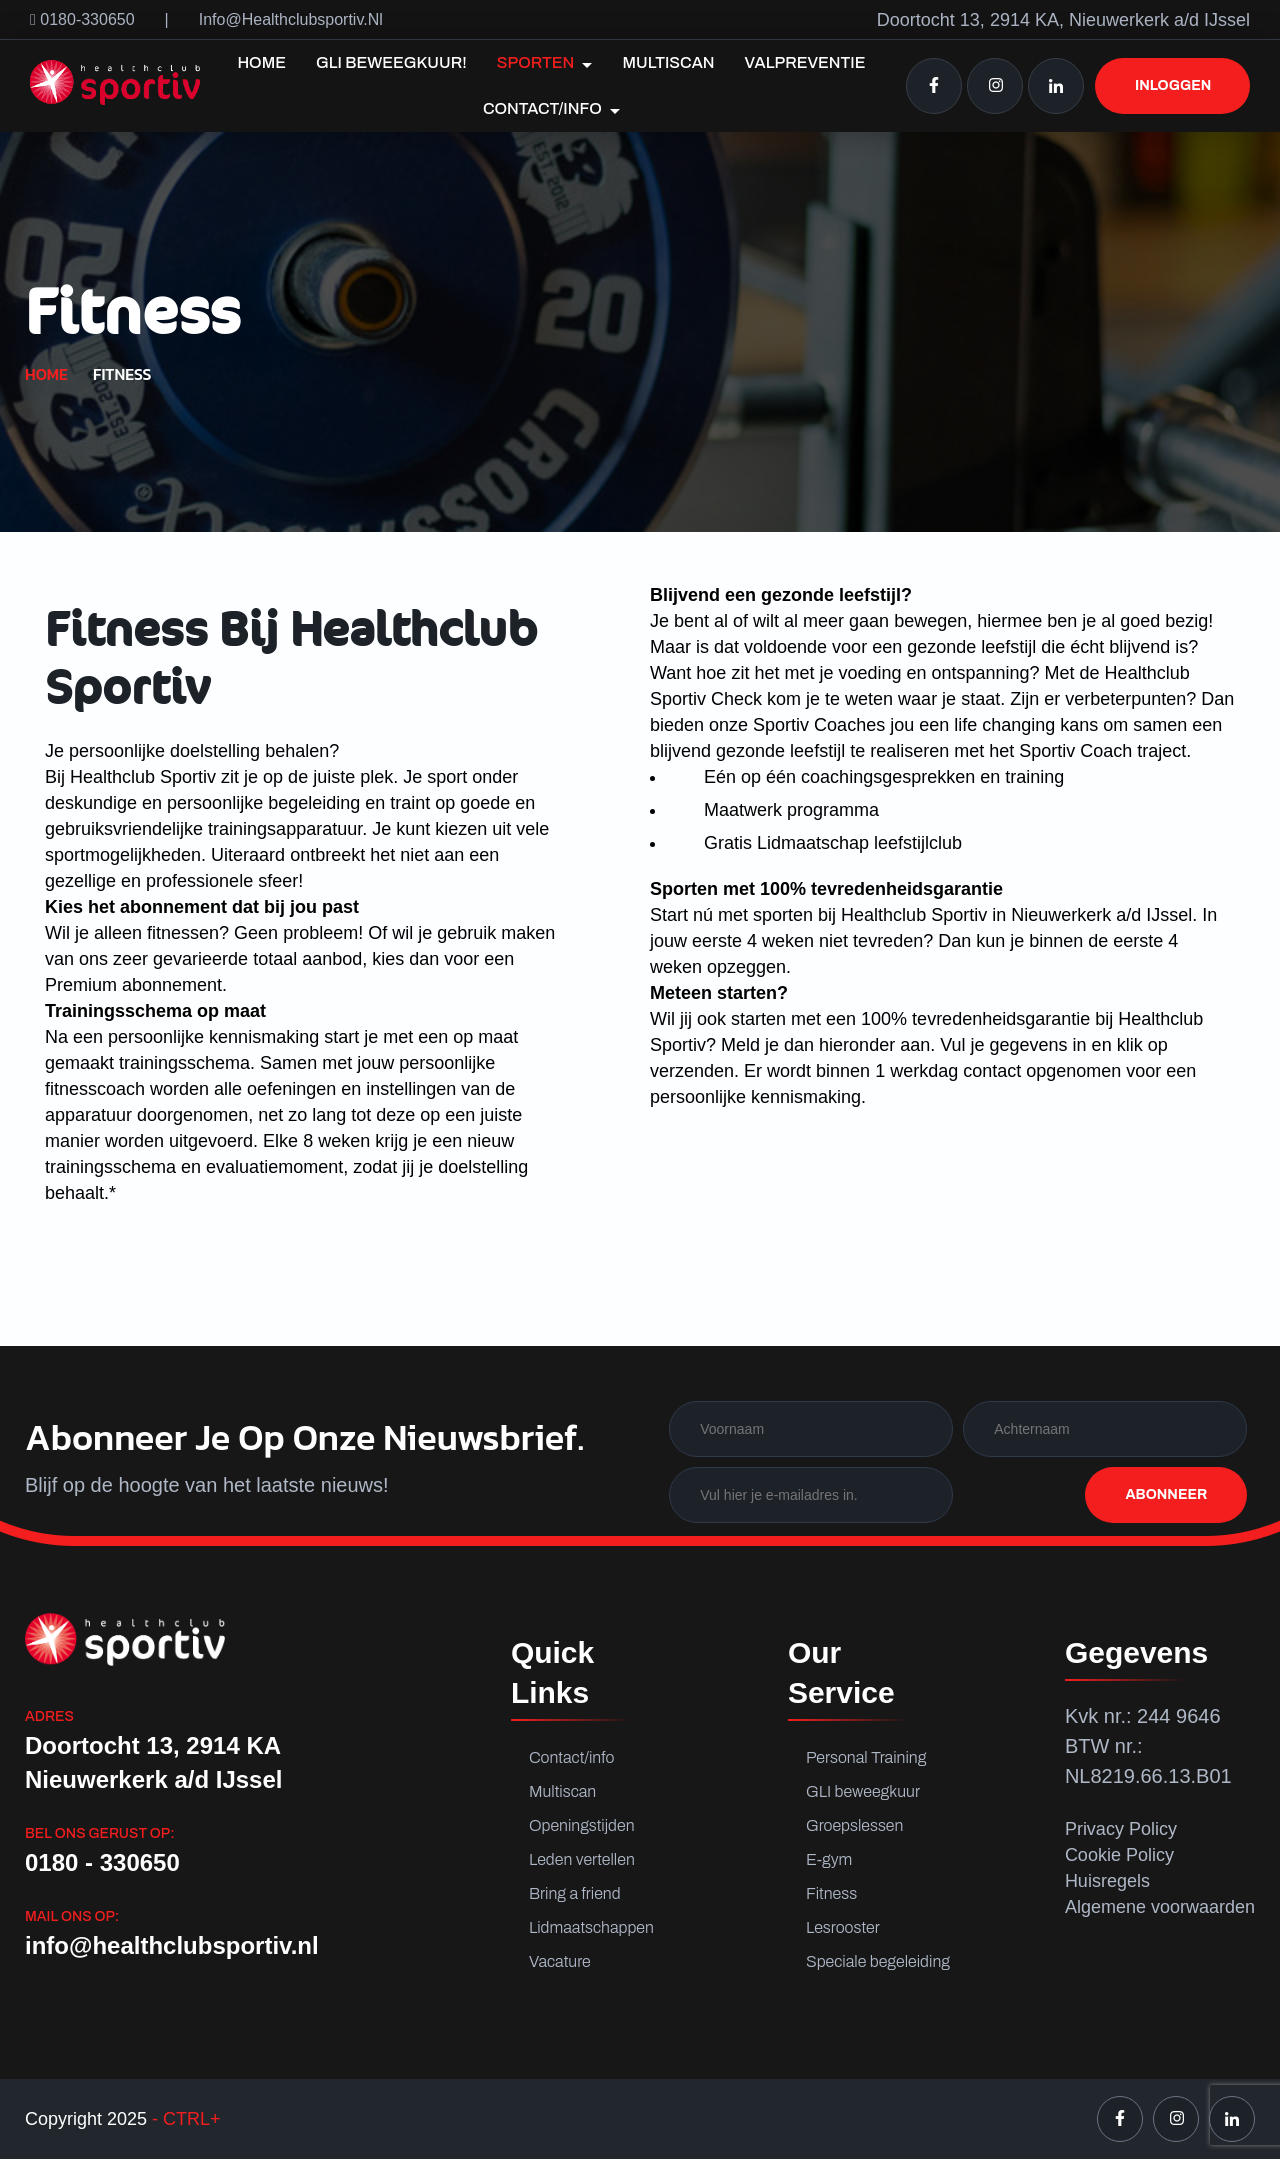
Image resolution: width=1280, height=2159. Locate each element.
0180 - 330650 (102, 1862)
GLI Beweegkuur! (391, 62)
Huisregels (1107, 1881)
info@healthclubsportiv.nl (291, 19)
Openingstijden (582, 1825)
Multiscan (668, 62)
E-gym (829, 1859)
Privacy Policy (1121, 1829)
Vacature (560, 1961)
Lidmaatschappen (591, 1927)
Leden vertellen (582, 1859)
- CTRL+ (184, 2119)
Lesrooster (843, 1927)
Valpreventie (805, 62)
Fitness (831, 1893)
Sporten (545, 63)
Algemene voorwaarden (1160, 1907)
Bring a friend (575, 1893)
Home (261, 62)
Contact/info (551, 109)
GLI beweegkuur (863, 1791)
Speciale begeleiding (871, 1961)
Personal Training (866, 1757)
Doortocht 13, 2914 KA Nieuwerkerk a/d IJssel (153, 1762)
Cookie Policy (1119, 1855)
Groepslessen (854, 1825)
